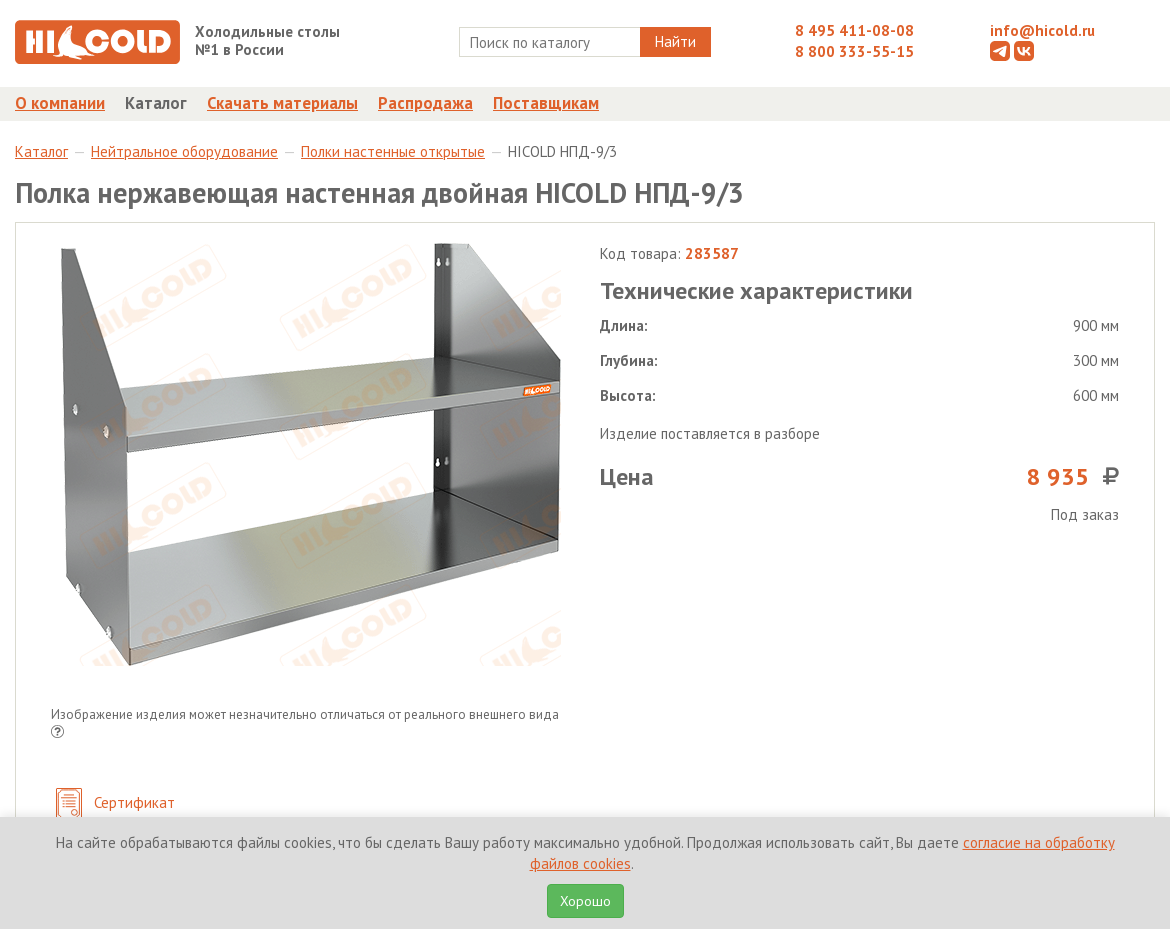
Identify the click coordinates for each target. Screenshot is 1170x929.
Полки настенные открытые (393, 151)
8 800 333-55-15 (854, 51)
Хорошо (585, 901)
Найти (675, 41)
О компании (60, 103)
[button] (57, 733)
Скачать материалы (282, 103)
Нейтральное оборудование (184, 151)
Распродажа (425, 103)
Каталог (156, 103)
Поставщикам (546, 103)
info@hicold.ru (1042, 30)
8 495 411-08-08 (854, 30)
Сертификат (115, 804)
